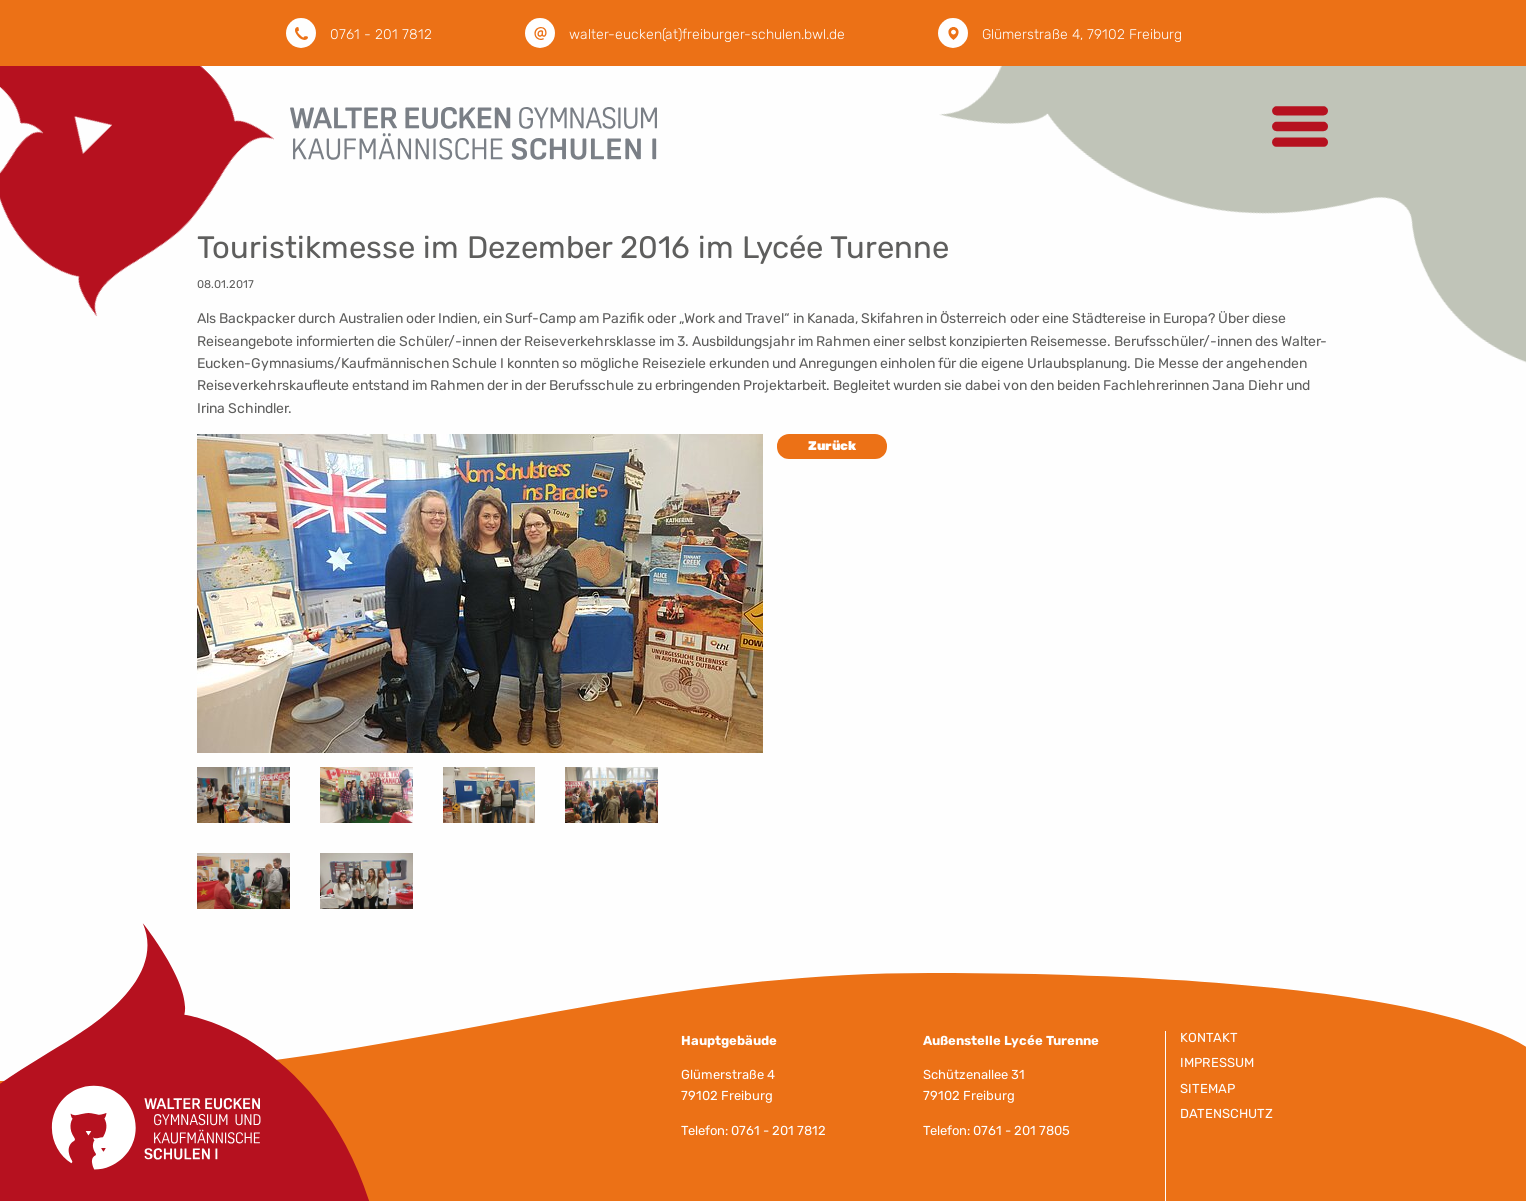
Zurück (832, 445)
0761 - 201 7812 (381, 34)
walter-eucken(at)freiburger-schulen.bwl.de (707, 34)
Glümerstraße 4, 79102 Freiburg (1082, 34)
